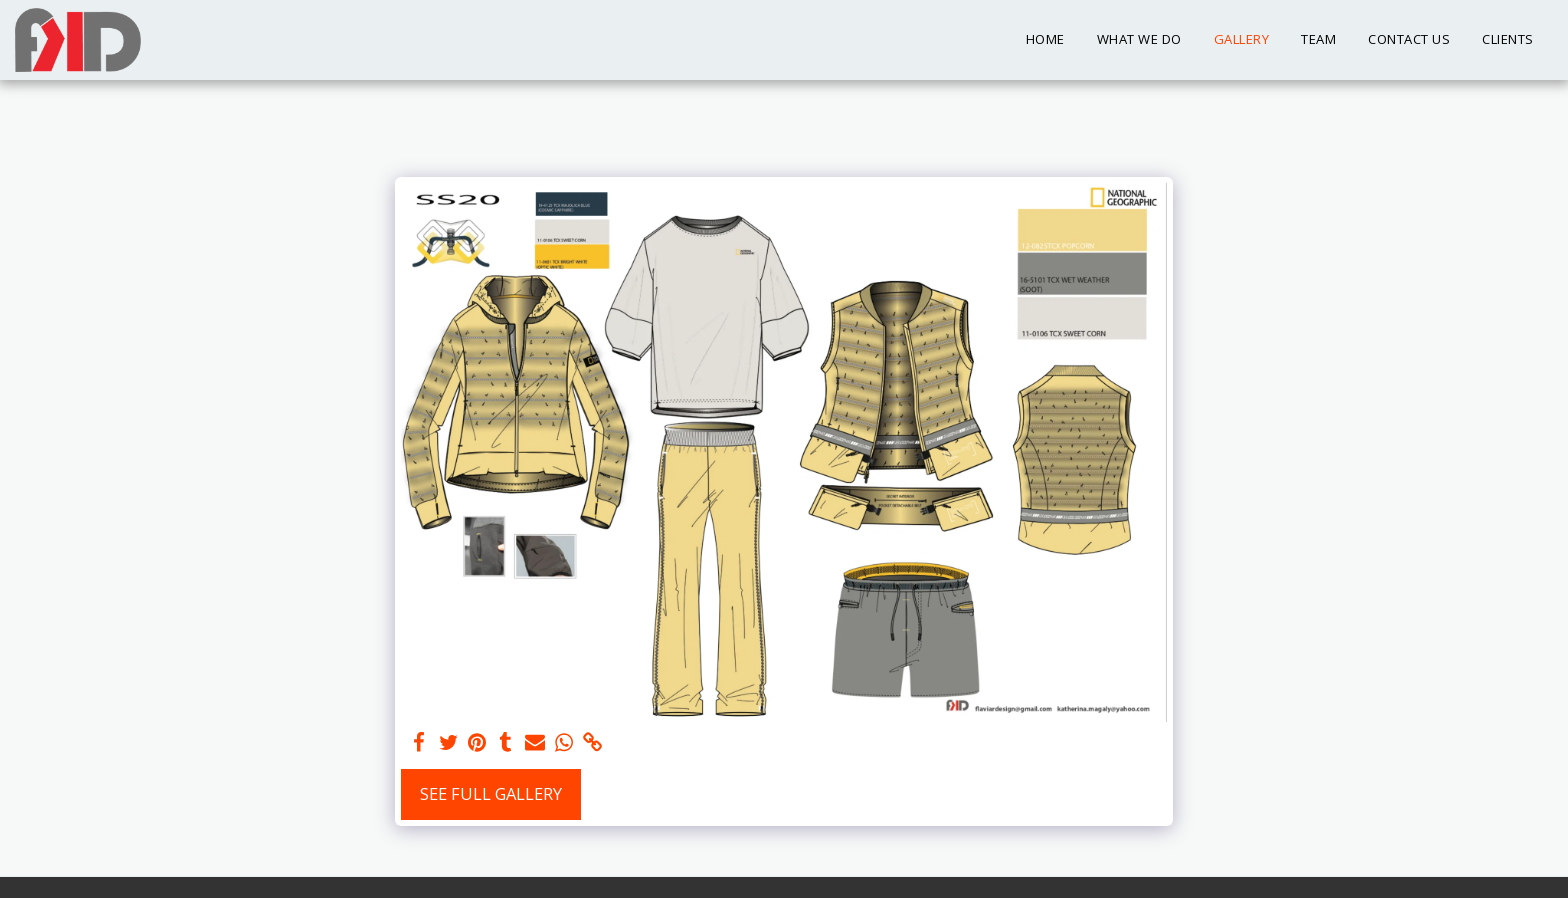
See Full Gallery (491, 793)
